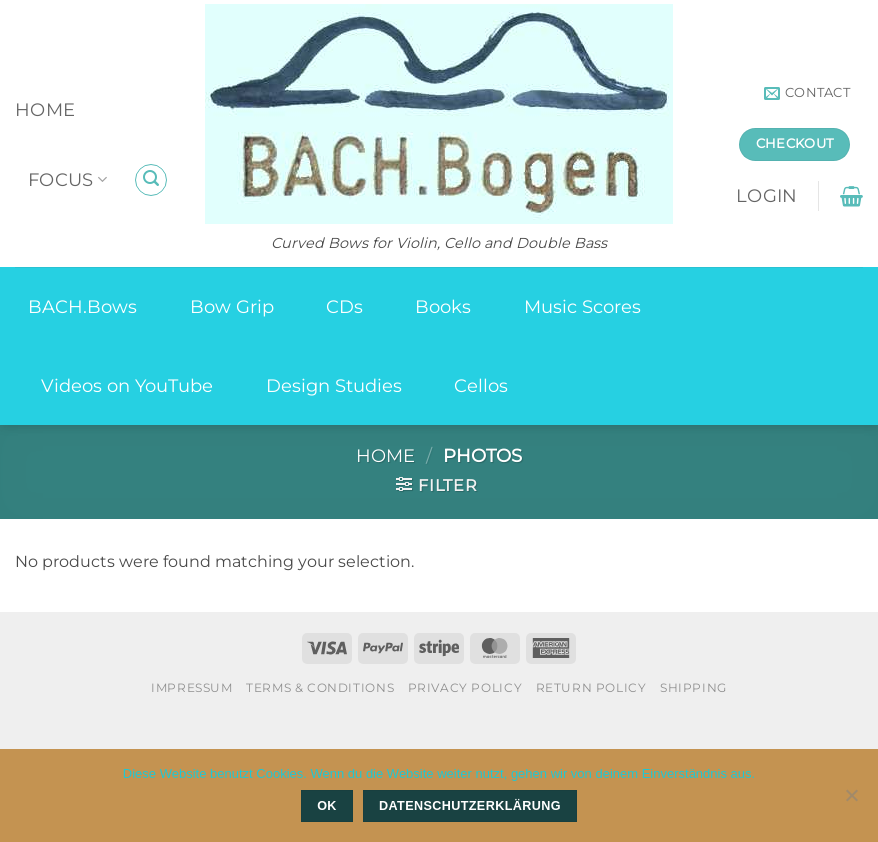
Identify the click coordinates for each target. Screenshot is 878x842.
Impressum (192, 687)
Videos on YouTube (127, 385)
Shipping (693, 687)
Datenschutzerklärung (470, 806)
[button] (151, 180)
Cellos (481, 385)
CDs (344, 306)
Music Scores (582, 306)
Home (45, 109)
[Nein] (851, 801)
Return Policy (591, 687)
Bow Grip (232, 306)
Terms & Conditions (320, 687)
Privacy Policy (465, 687)
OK (327, 806)
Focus (67, 179)
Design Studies (334, 385)
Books (443, 306)
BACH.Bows (82, 306)
